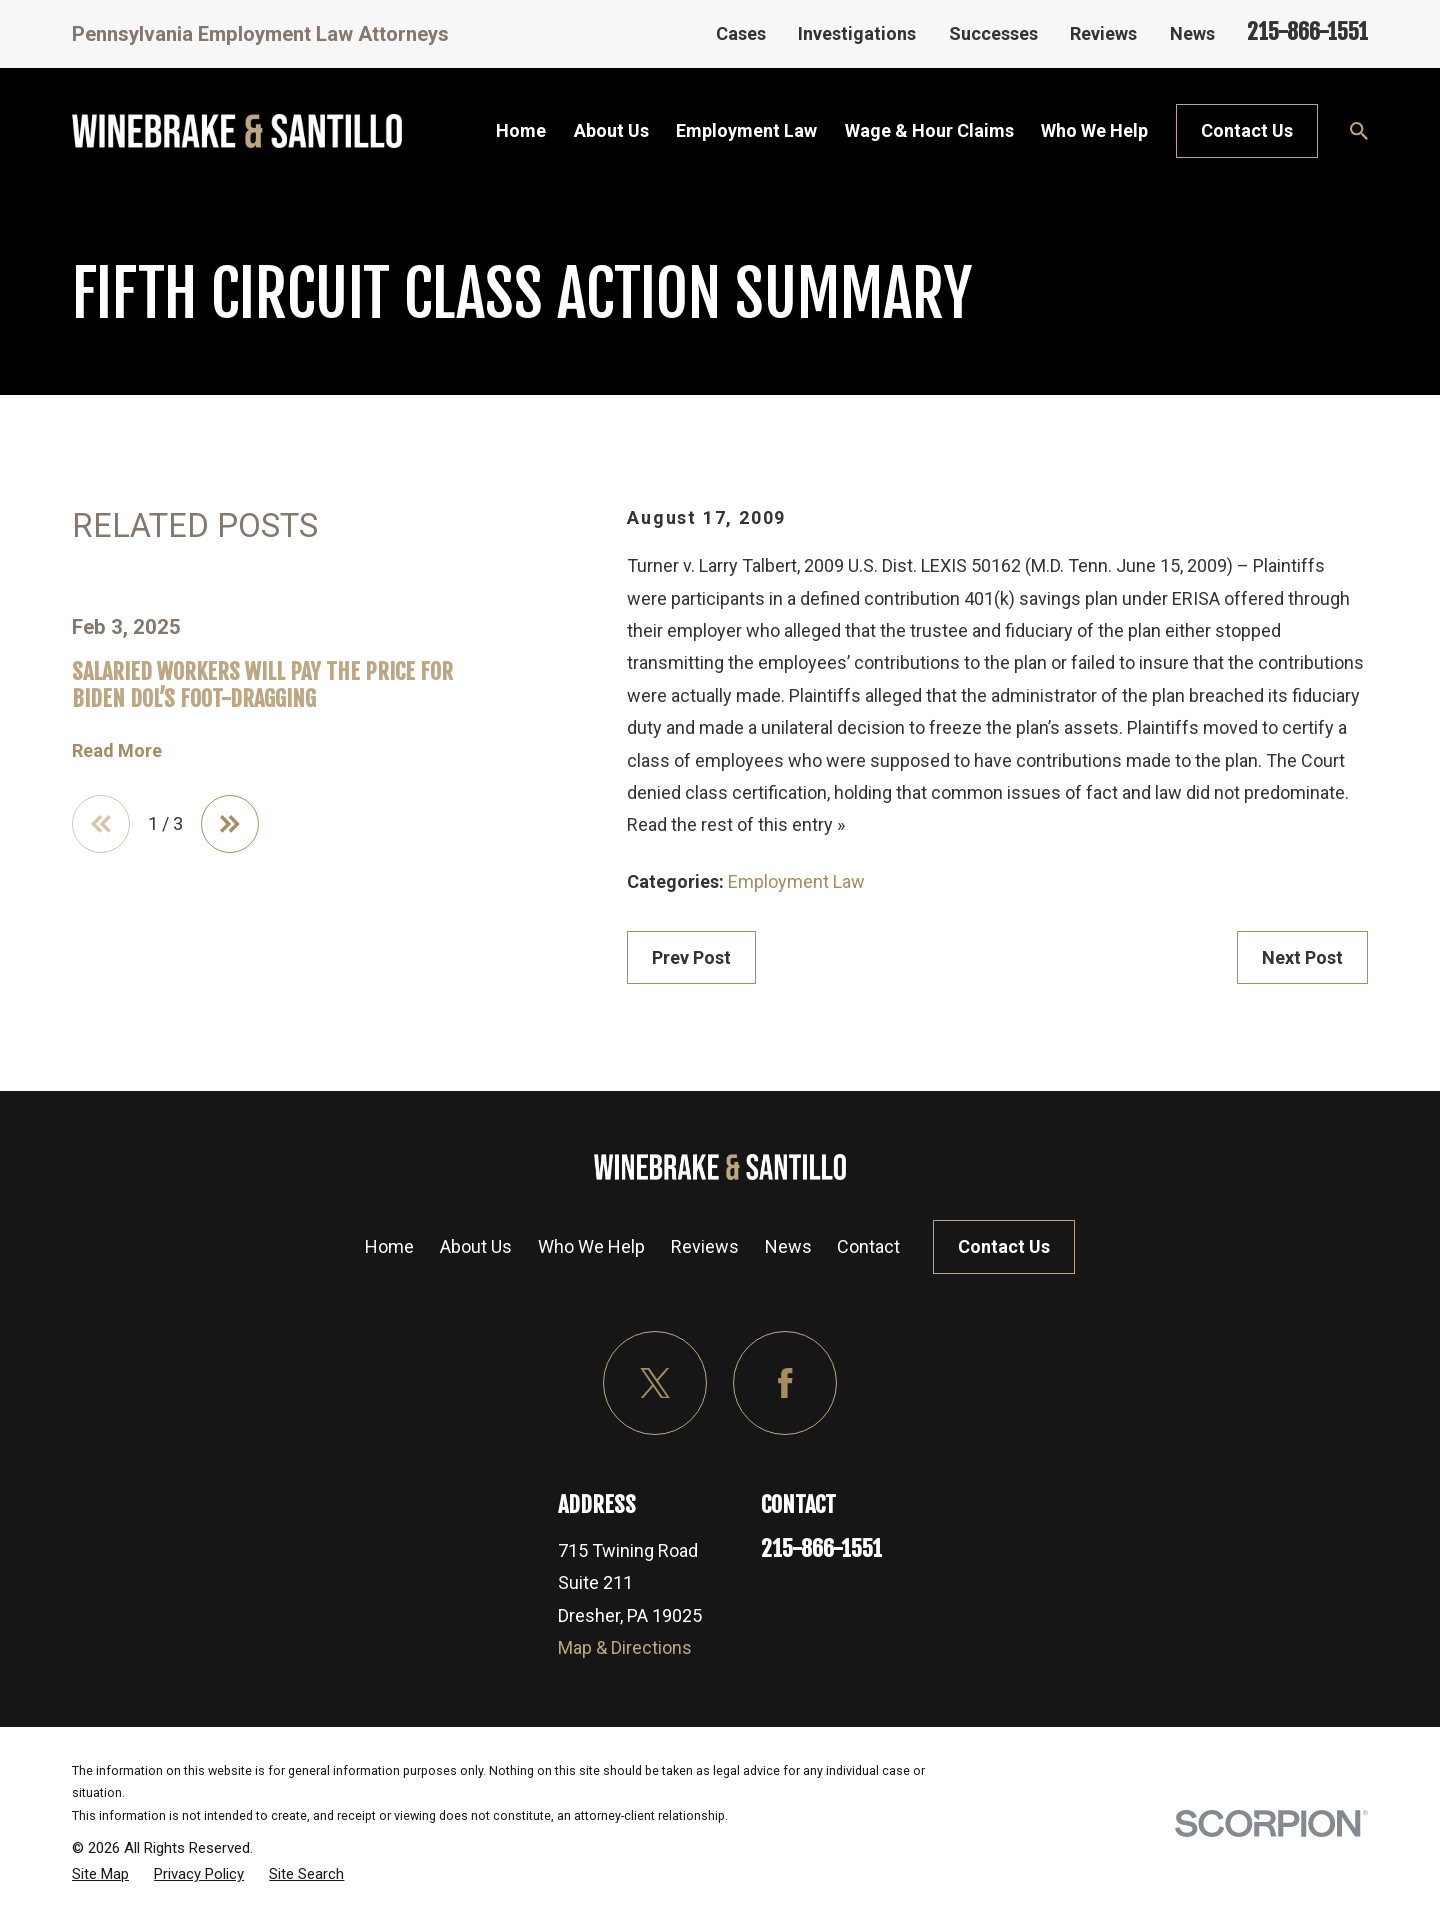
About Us (476, 1246)
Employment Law (796, 881)
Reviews (1103, 33)
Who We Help (591, 1246)
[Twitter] (655, 1383)
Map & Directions (625, 1647)
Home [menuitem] (521, 130)
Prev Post (691, 957)
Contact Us (1247, 130)
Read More (117, 751)
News (1192, 33)
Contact (868, 1246)
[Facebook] (785, 1383)
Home (389, 1246)
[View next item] (230, 824)
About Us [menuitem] (611, 130)
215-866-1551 (1307, 31)
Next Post (1302, 957)
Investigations (857, 33)
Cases (741, 33)
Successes (993, 33)
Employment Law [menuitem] (746, 130)
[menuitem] (100, 1874)
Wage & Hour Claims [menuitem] (929, 130)
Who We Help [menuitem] (1094, 130)
